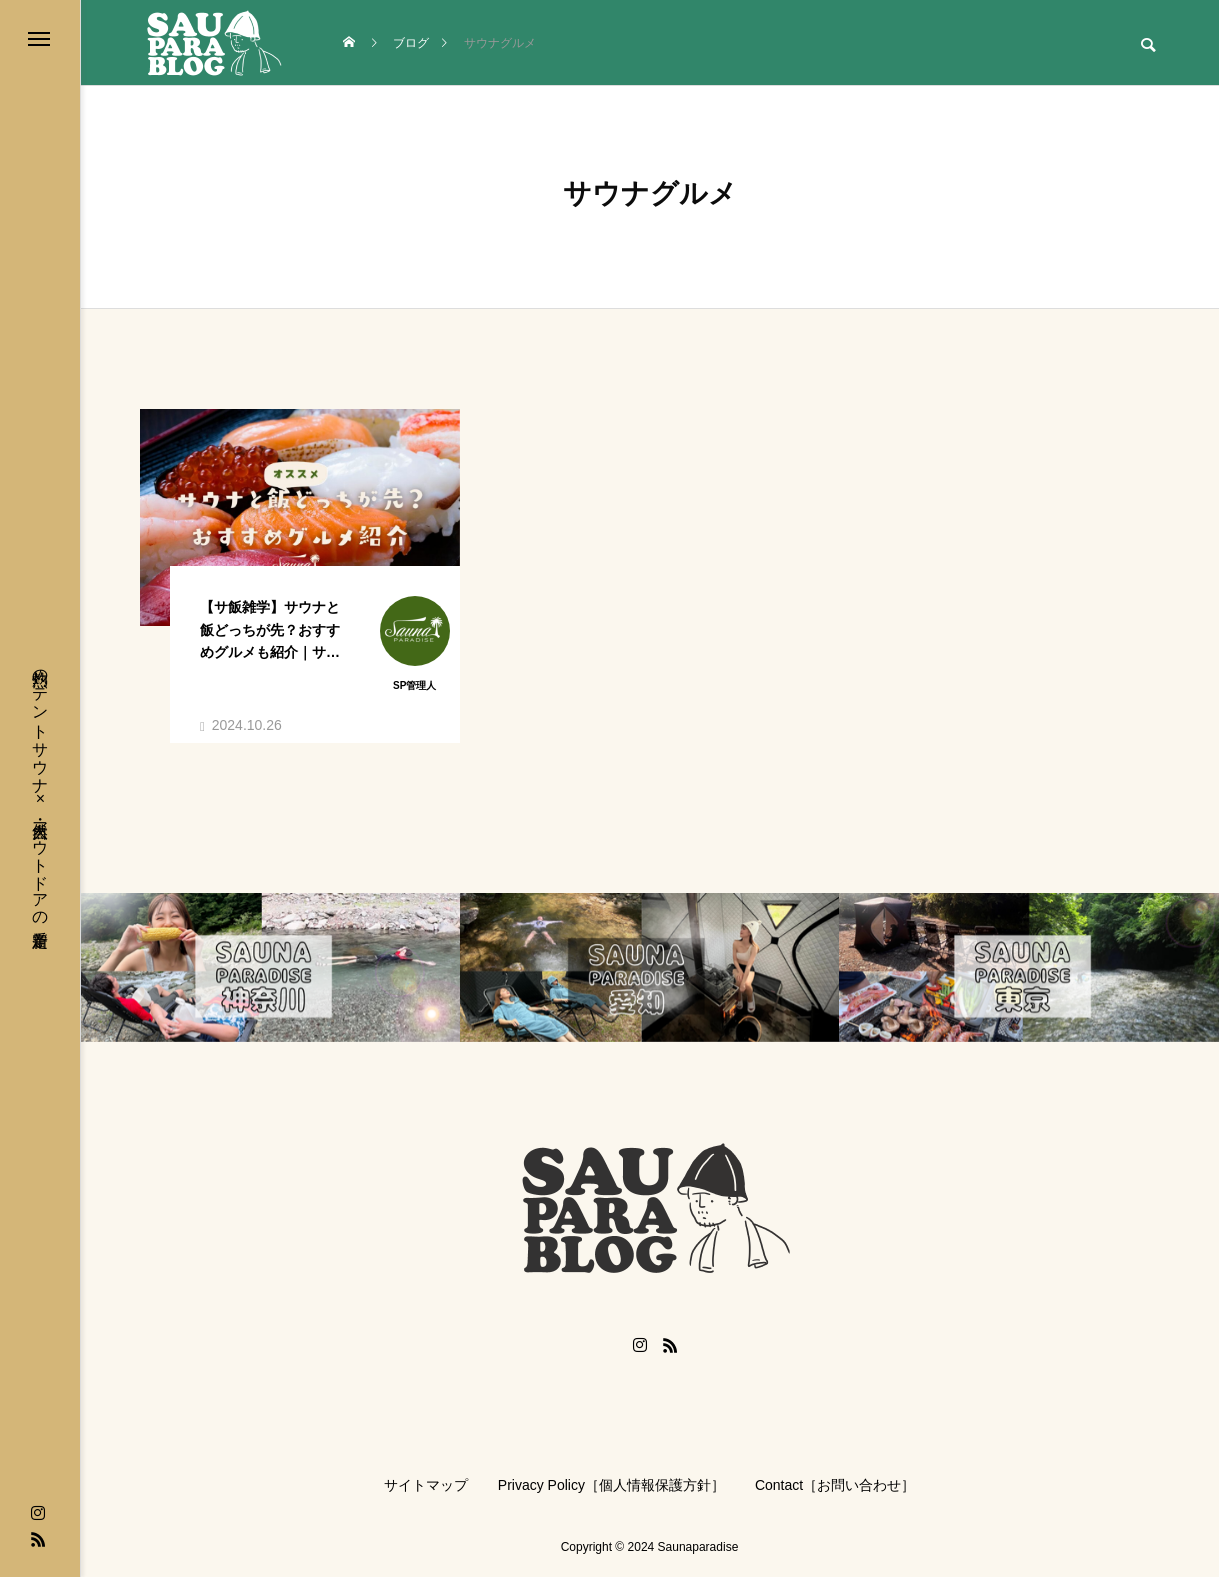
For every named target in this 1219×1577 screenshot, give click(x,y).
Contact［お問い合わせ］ (835, 1485)
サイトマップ (426, 1485)
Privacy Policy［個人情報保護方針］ (611, 1485)
